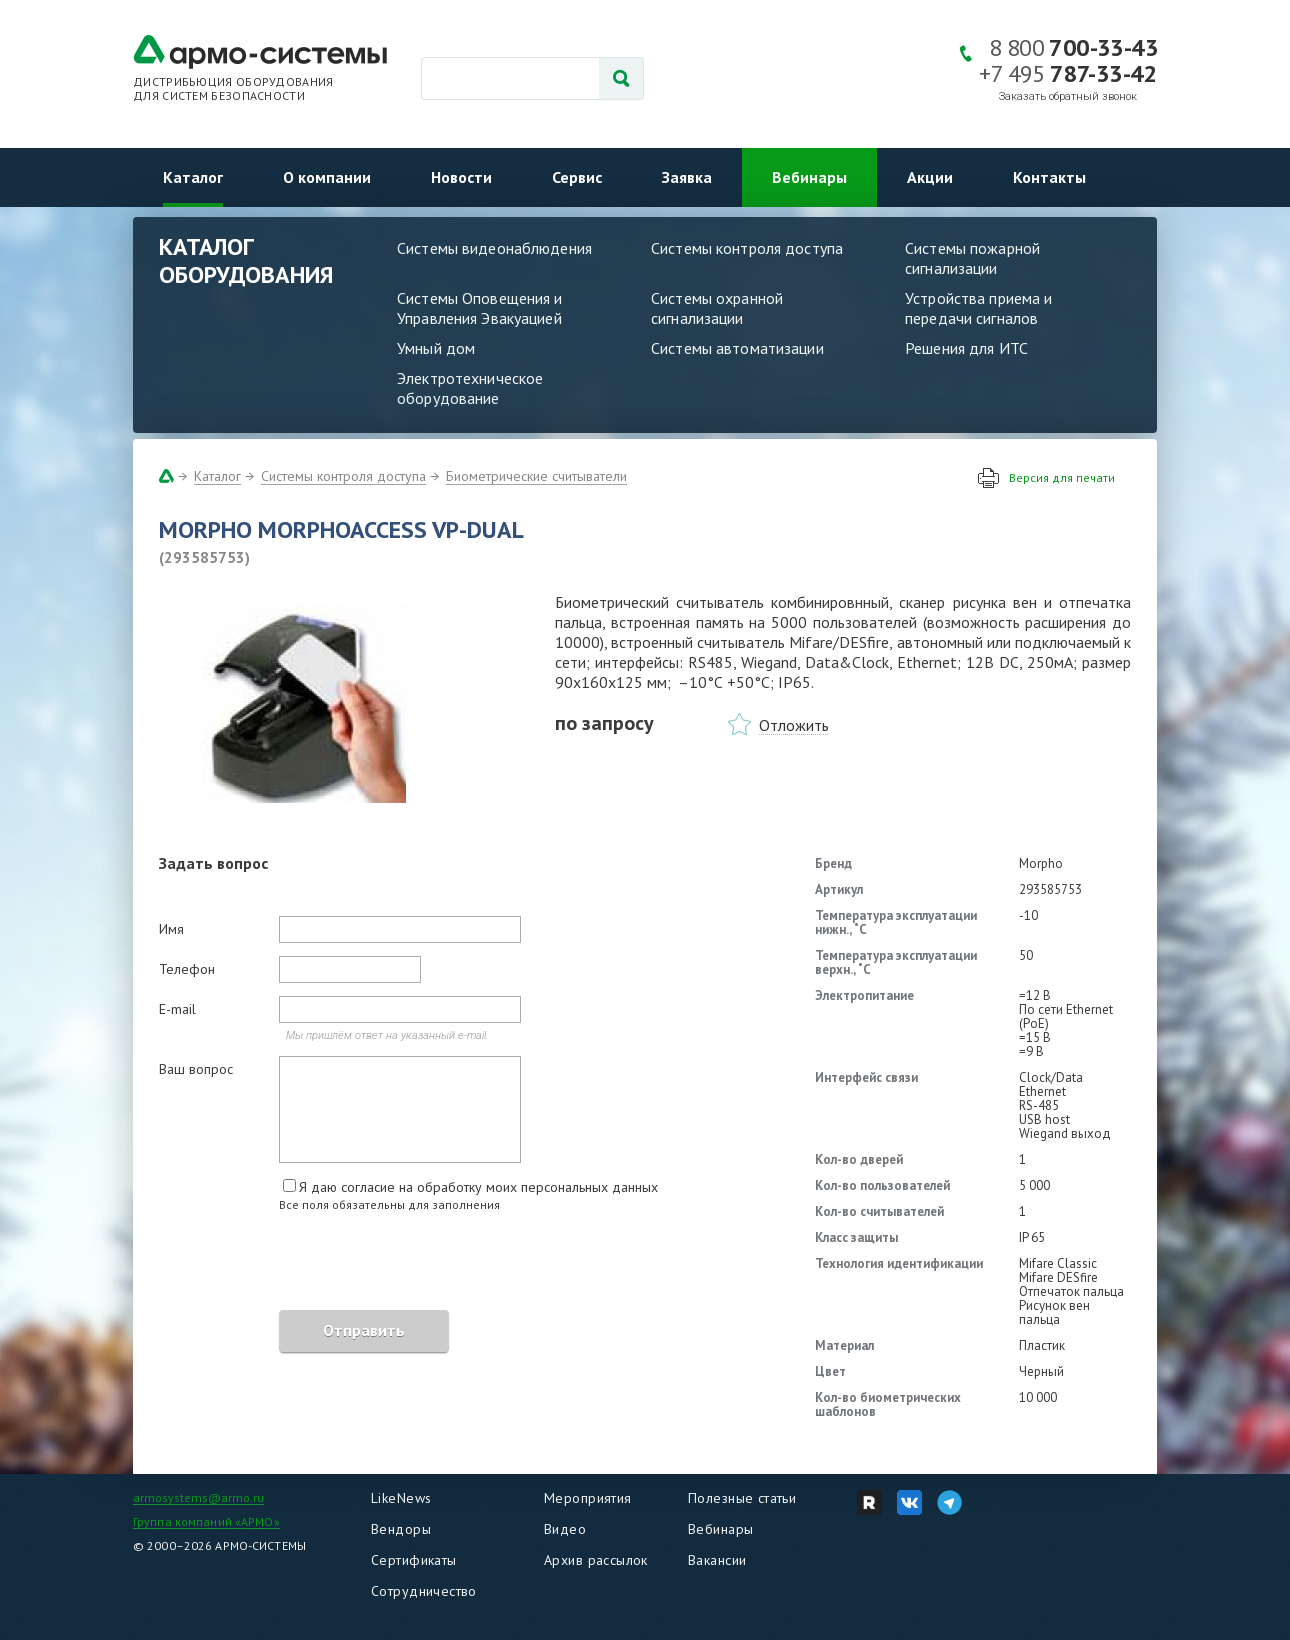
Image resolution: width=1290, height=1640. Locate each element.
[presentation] (311, 1264)
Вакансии (717, 1560)
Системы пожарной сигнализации (972, 258)
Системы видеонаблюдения (494, 248)
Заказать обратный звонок (1068, 96)
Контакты (1049, 177)
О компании (327, 177)
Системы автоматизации (737, 348)
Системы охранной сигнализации (717, 308)
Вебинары (809, 177)
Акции (930, 177)
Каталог (193, 177)
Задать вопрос (213, 863)
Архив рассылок (596, 1560)
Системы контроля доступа (747, 248)
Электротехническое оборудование (470, 388)
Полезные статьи (742, 1498)
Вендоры (401, 1529)
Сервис (577, 177)
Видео (565, 1529)
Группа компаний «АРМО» (206, 1521)
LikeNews (401, 1498)
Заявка (687, 177)
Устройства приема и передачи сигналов (978, 308)
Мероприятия (588, 1498)
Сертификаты (414, 1560)
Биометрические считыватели (536, 476)
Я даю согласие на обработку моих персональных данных (478, 1187)
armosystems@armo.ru (198, 1497)
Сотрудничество (424, 1591)
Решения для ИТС (966, 348)
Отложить (794, 725)
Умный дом (436, 348)
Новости (461, 177)
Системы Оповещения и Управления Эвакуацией (480, 308)
